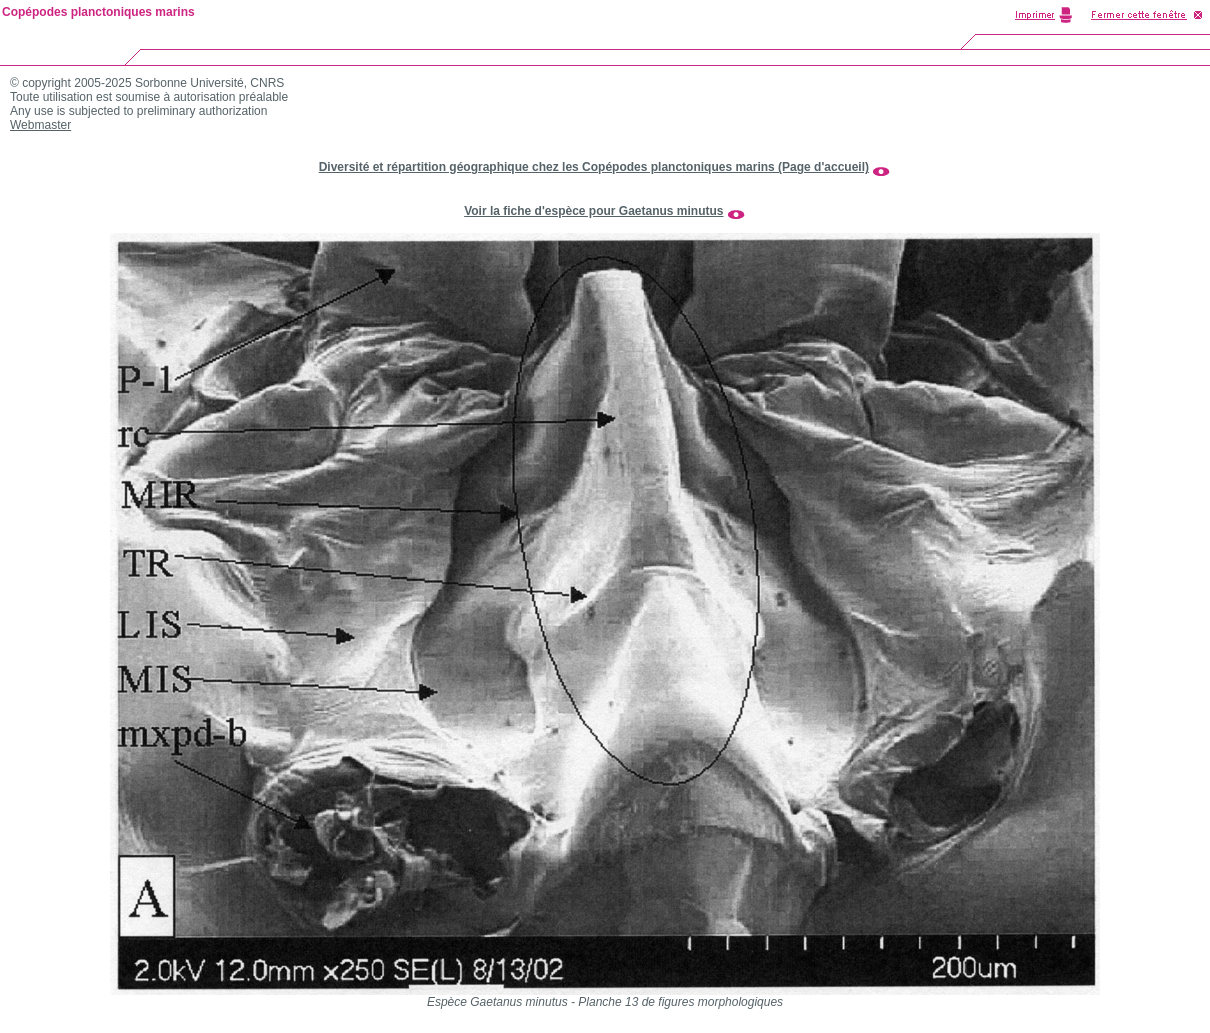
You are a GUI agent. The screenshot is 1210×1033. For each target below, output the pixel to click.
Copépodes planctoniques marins (98, 12)
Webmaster (40, 125)
